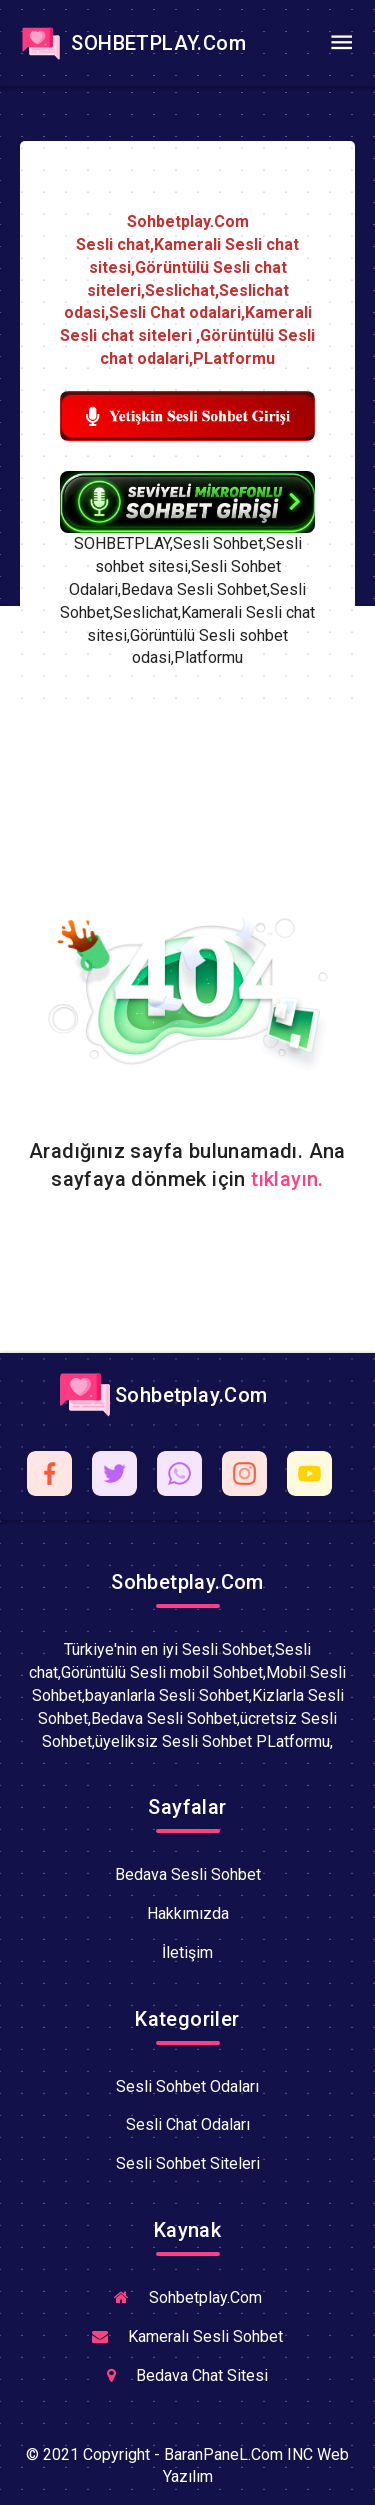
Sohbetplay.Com (164, 1395)
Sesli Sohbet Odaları (187, 2086)
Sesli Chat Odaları (188, 2124)
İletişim (187, 1952)
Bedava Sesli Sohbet (188, 1874)
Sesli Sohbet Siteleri (188, 2163)
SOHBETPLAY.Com (131, 43)
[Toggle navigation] (341, 43)
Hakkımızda (188, 1913)
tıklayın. (287, 1179)
